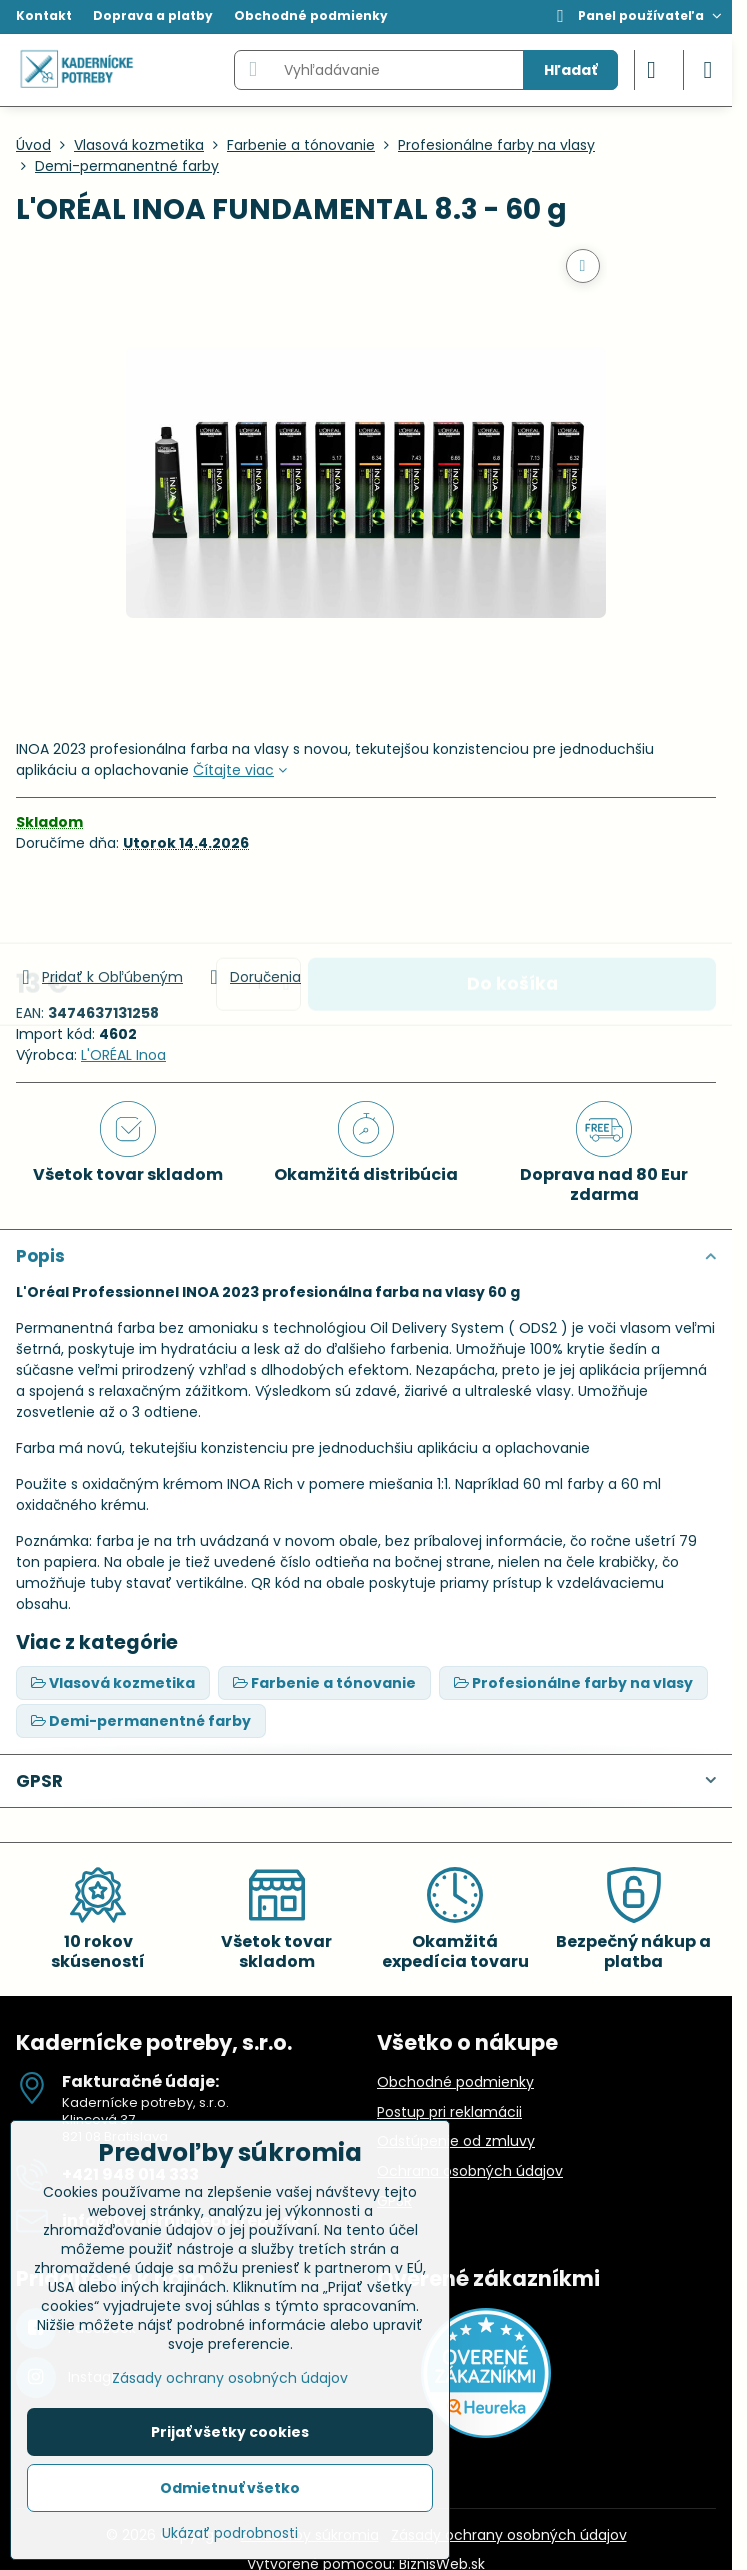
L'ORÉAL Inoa (123, 1055)
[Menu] (708, 70)
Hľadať (570, 70)
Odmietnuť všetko (230, 2488)
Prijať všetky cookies (230, 2432)
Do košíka (512, 909)
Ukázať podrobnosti (230, 2533)
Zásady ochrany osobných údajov (509, 2535)
